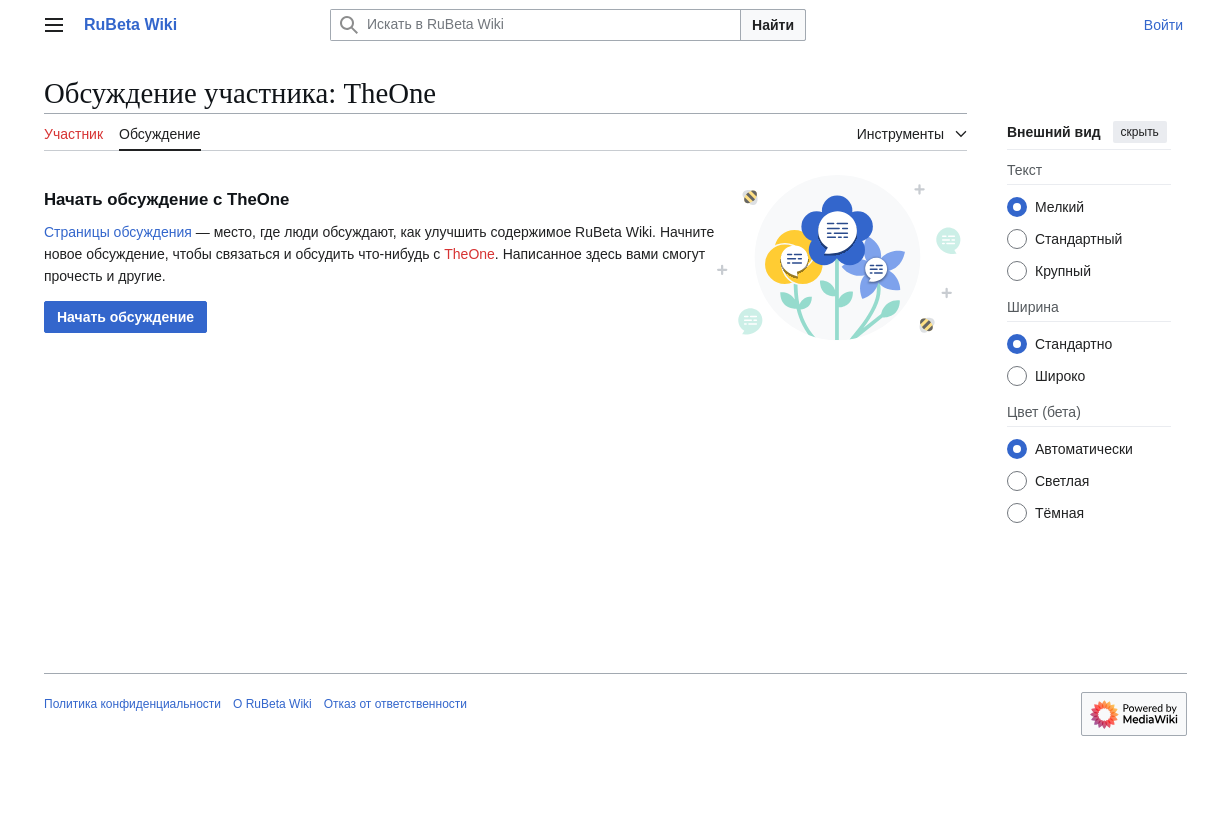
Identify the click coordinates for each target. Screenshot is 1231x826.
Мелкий (1059, 207)
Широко (1060, 376)
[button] (125, 317)
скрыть (1140, 132)
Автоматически (1084, 449)
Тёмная (1059, 513)
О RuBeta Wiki (272, 704)
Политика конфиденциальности (132, 704)
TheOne (469, 254)
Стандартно (1073, 344)
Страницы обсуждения (118, 232)
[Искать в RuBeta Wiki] (535, 25)
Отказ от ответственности (395, 704)
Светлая (1062, 481)
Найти (773, 25)
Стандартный (1078, 239)
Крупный (1063, 271)
